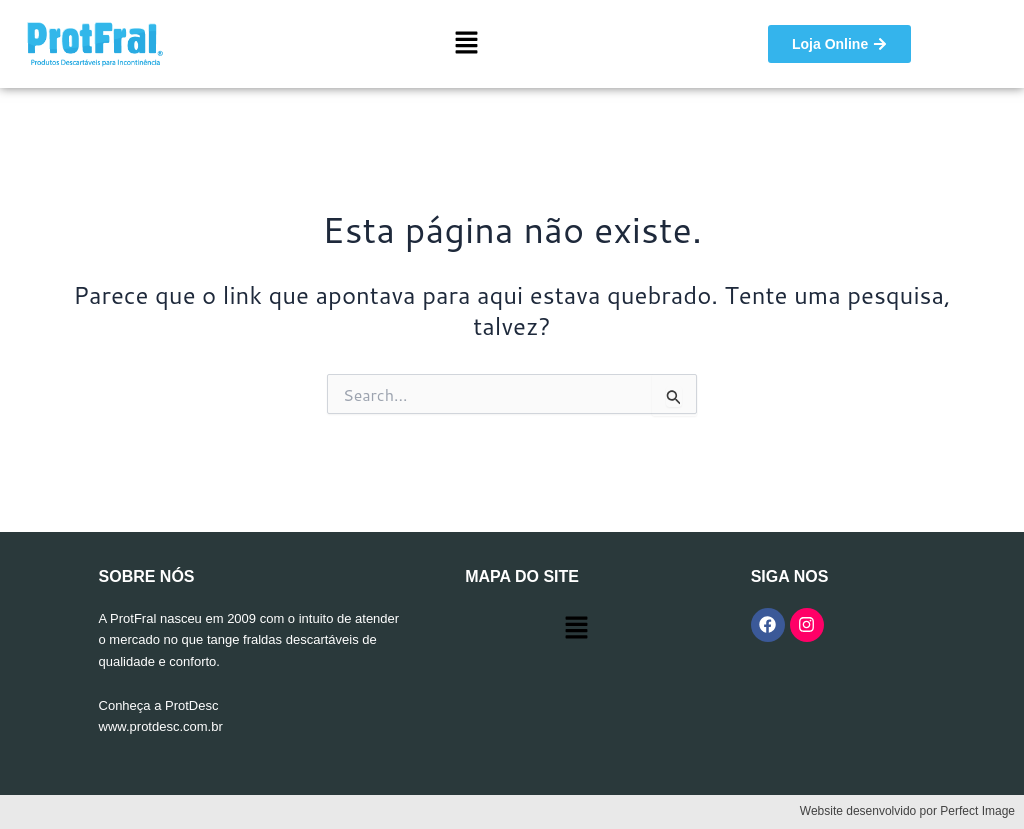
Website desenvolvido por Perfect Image (907, 811)
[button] (467, 43)
